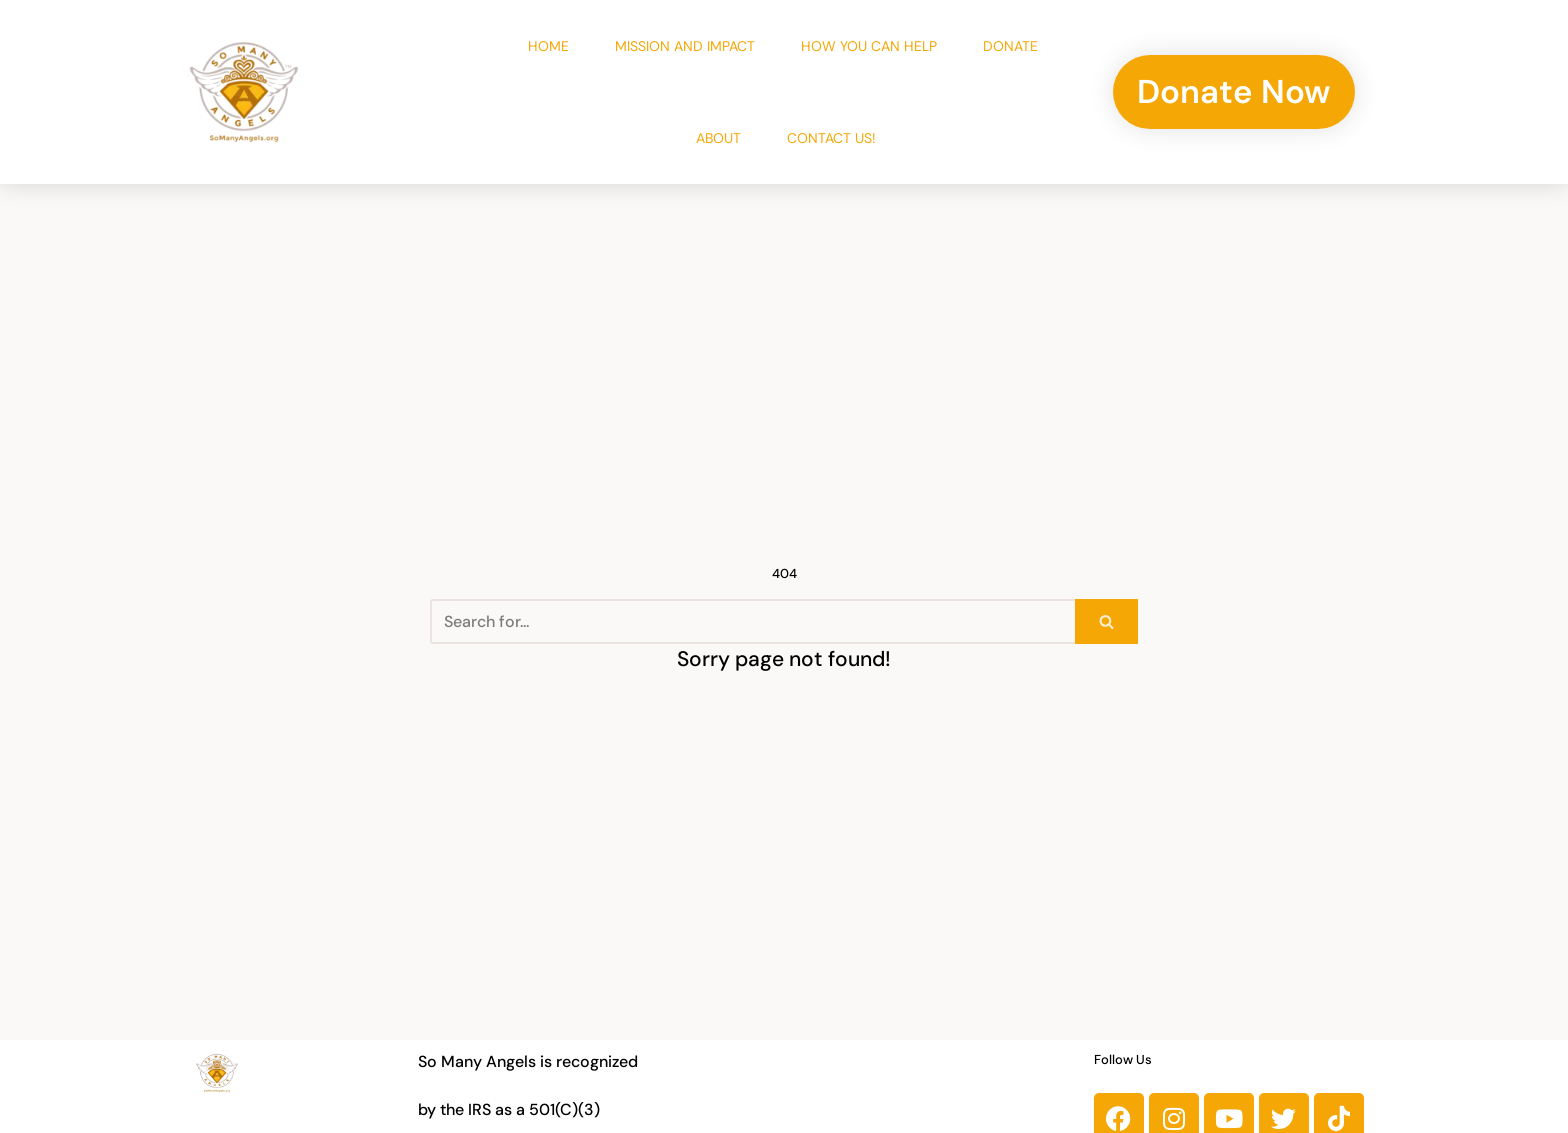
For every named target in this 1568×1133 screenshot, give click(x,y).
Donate (1010, 46)
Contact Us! (831, 138)
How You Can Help (869, 46)
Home (548, 46)
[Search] (752, 621)
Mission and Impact (685, 46)
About (718, 138)
